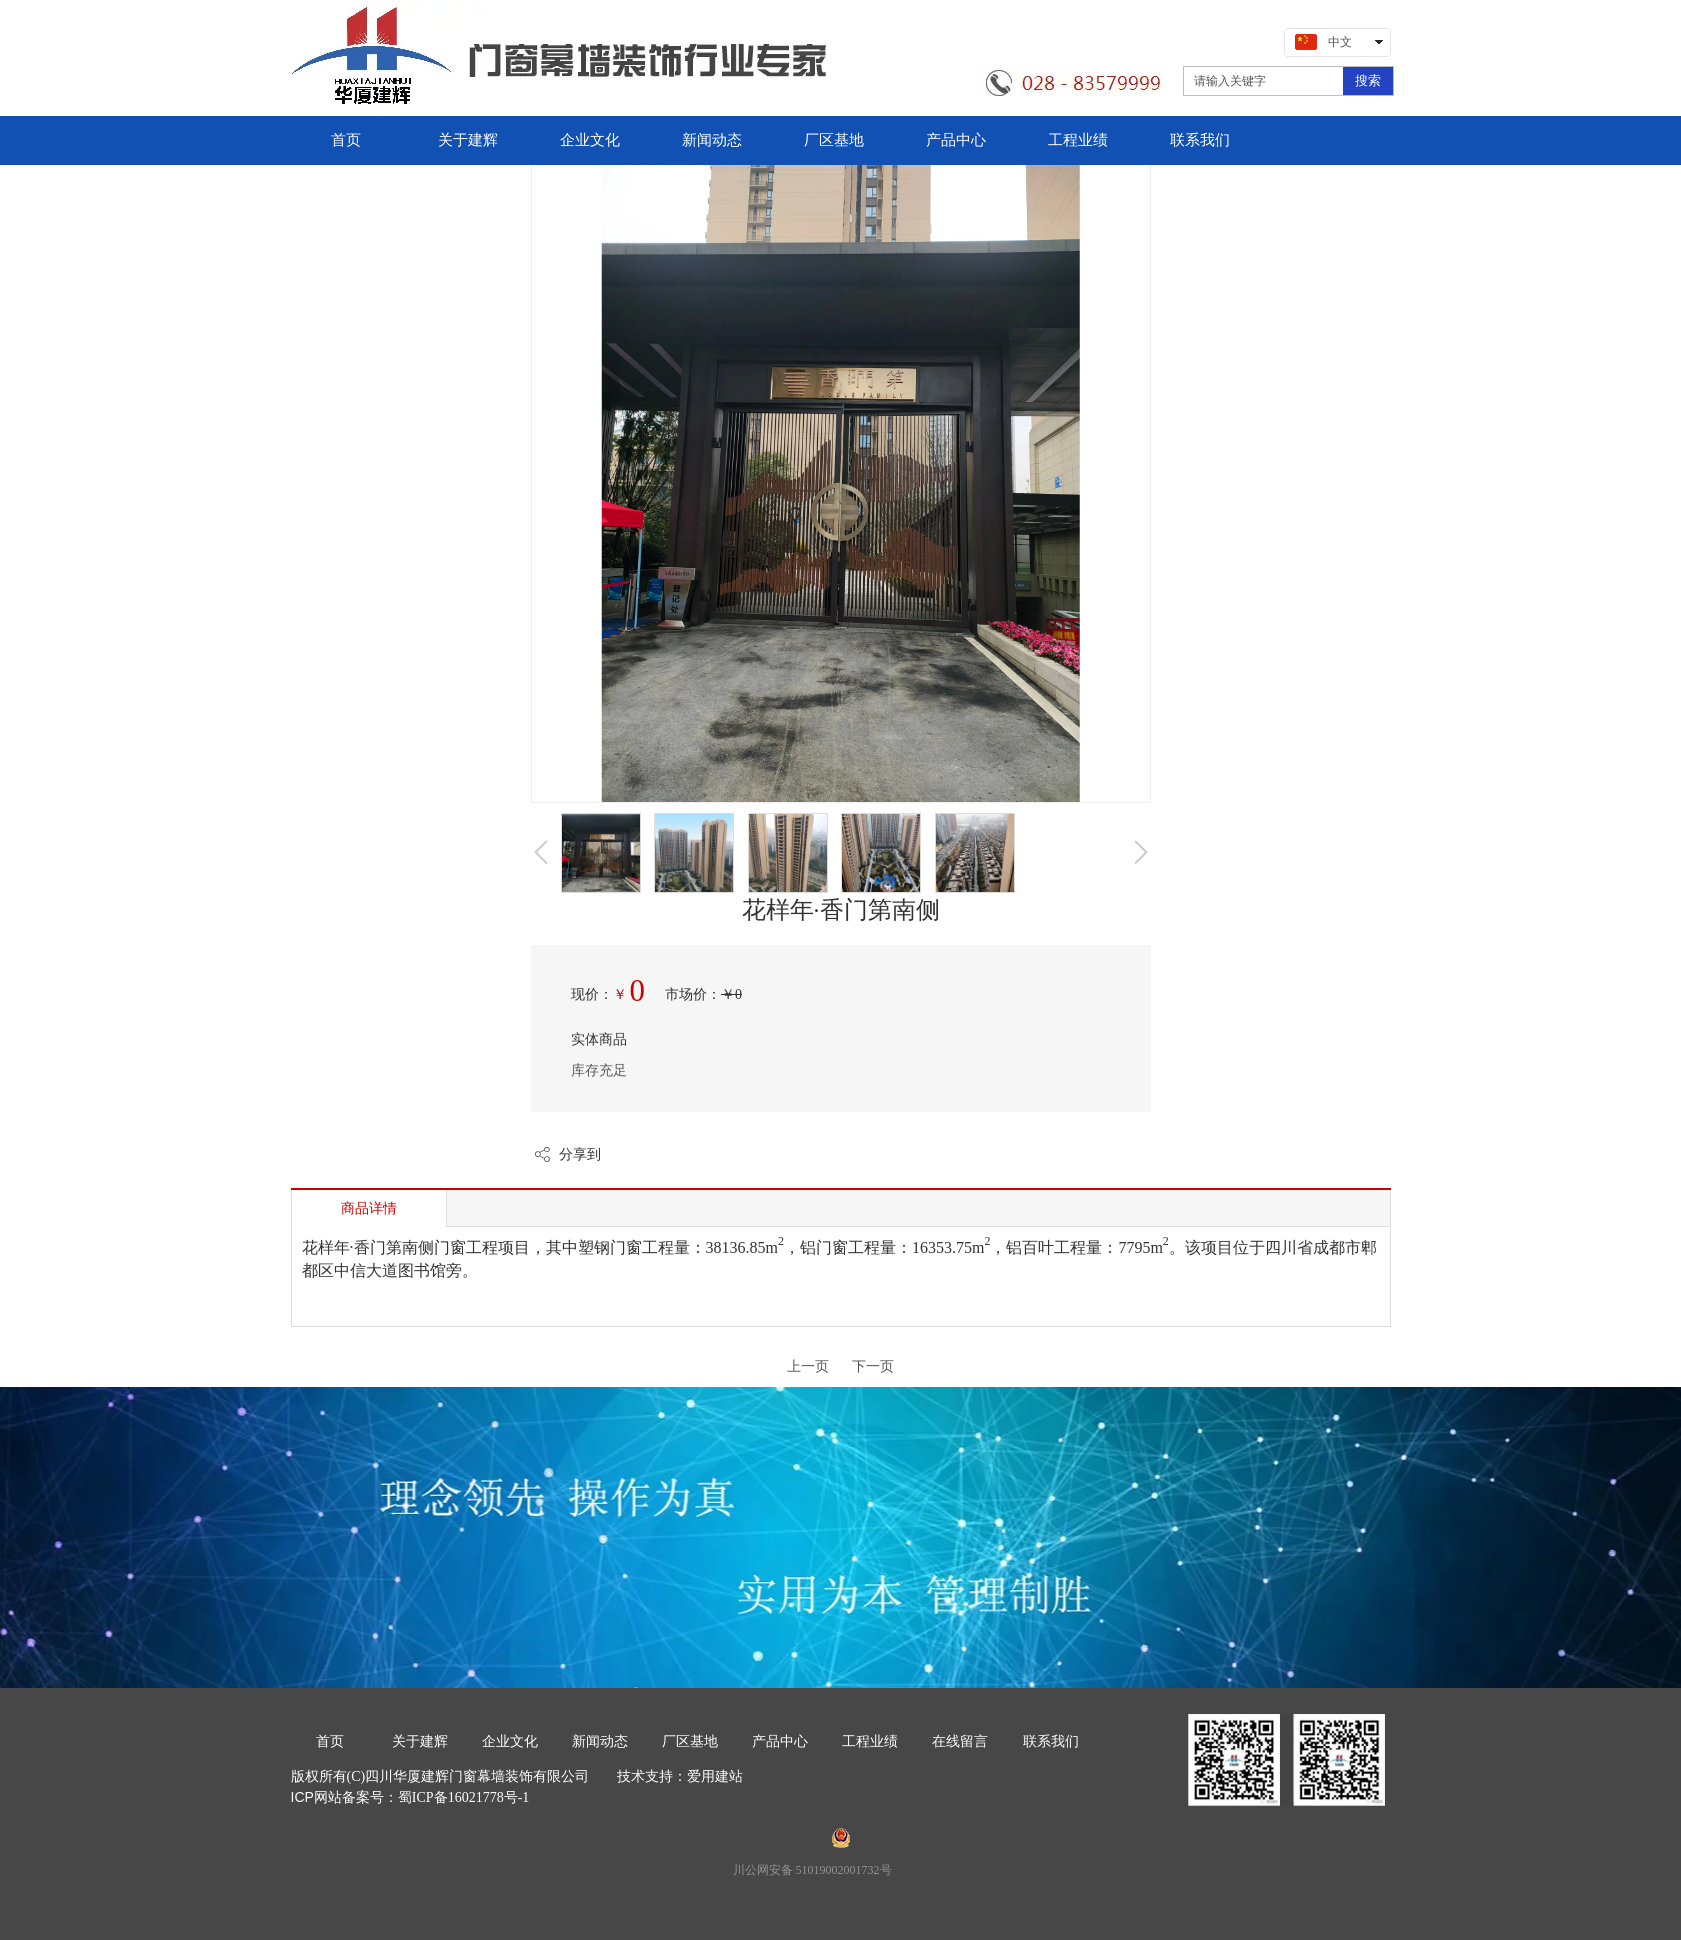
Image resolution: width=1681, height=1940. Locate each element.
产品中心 (780, 1741)
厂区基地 (690, 1741)
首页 (330, 1741)
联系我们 (1051, 1741)
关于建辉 (420, 1741)
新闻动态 (600, 1741)
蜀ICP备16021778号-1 (463, 1797)
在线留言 (960, 1741)
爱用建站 (715, 1776)
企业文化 (510, 1741)
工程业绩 (870, 1741)
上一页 (808, 1366)
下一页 (873, 1366)
